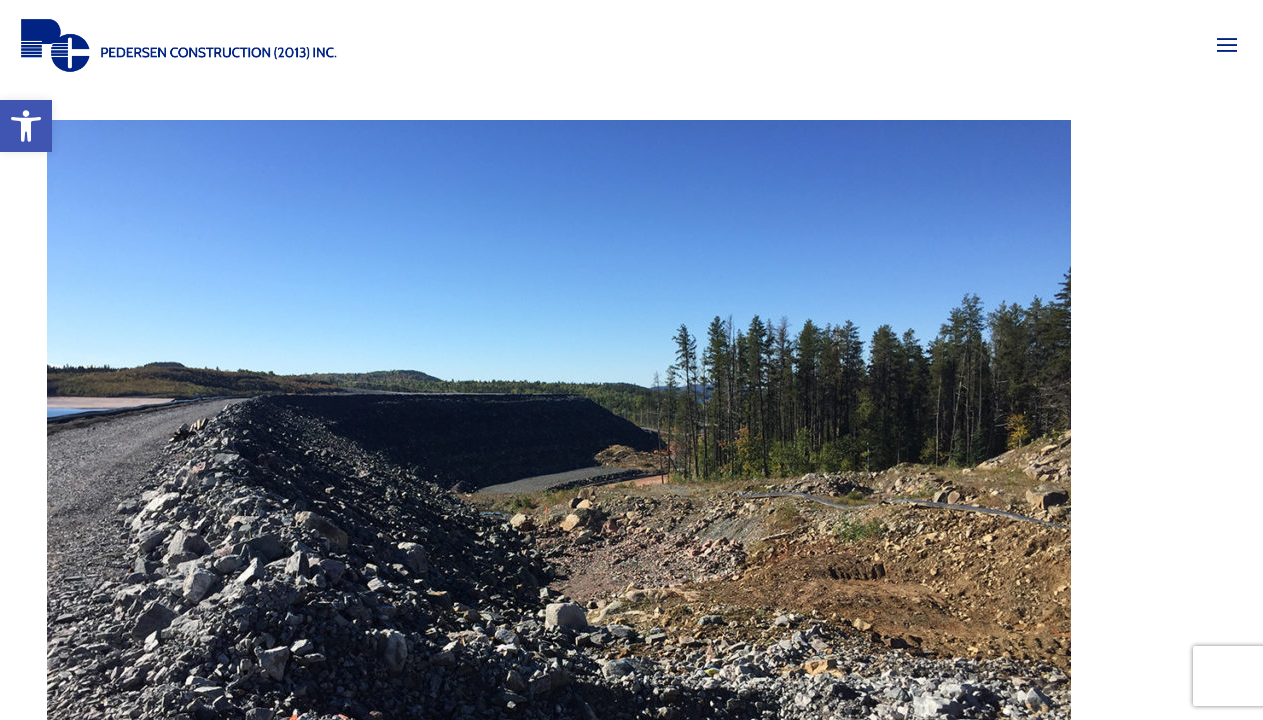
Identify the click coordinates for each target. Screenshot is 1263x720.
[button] (26, 126)
